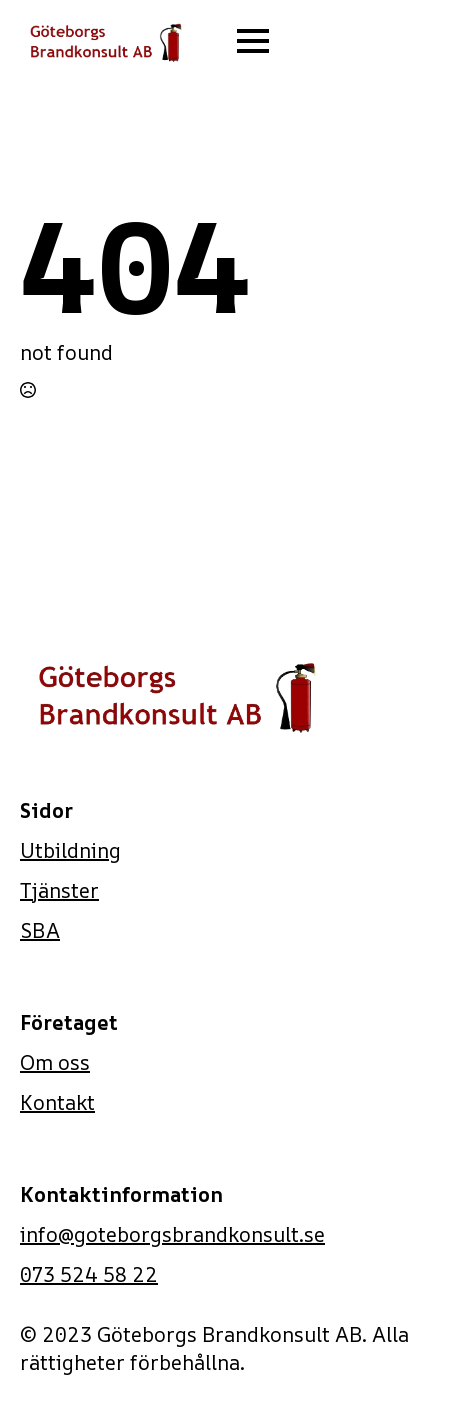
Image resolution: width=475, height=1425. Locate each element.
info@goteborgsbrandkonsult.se (172, 1234)
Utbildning (70, 850)
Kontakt (57, 1102)
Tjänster (59, 890)
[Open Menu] (253, 41)
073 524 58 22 (89, 1274)
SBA (40, 930)
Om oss (55, 1062)
